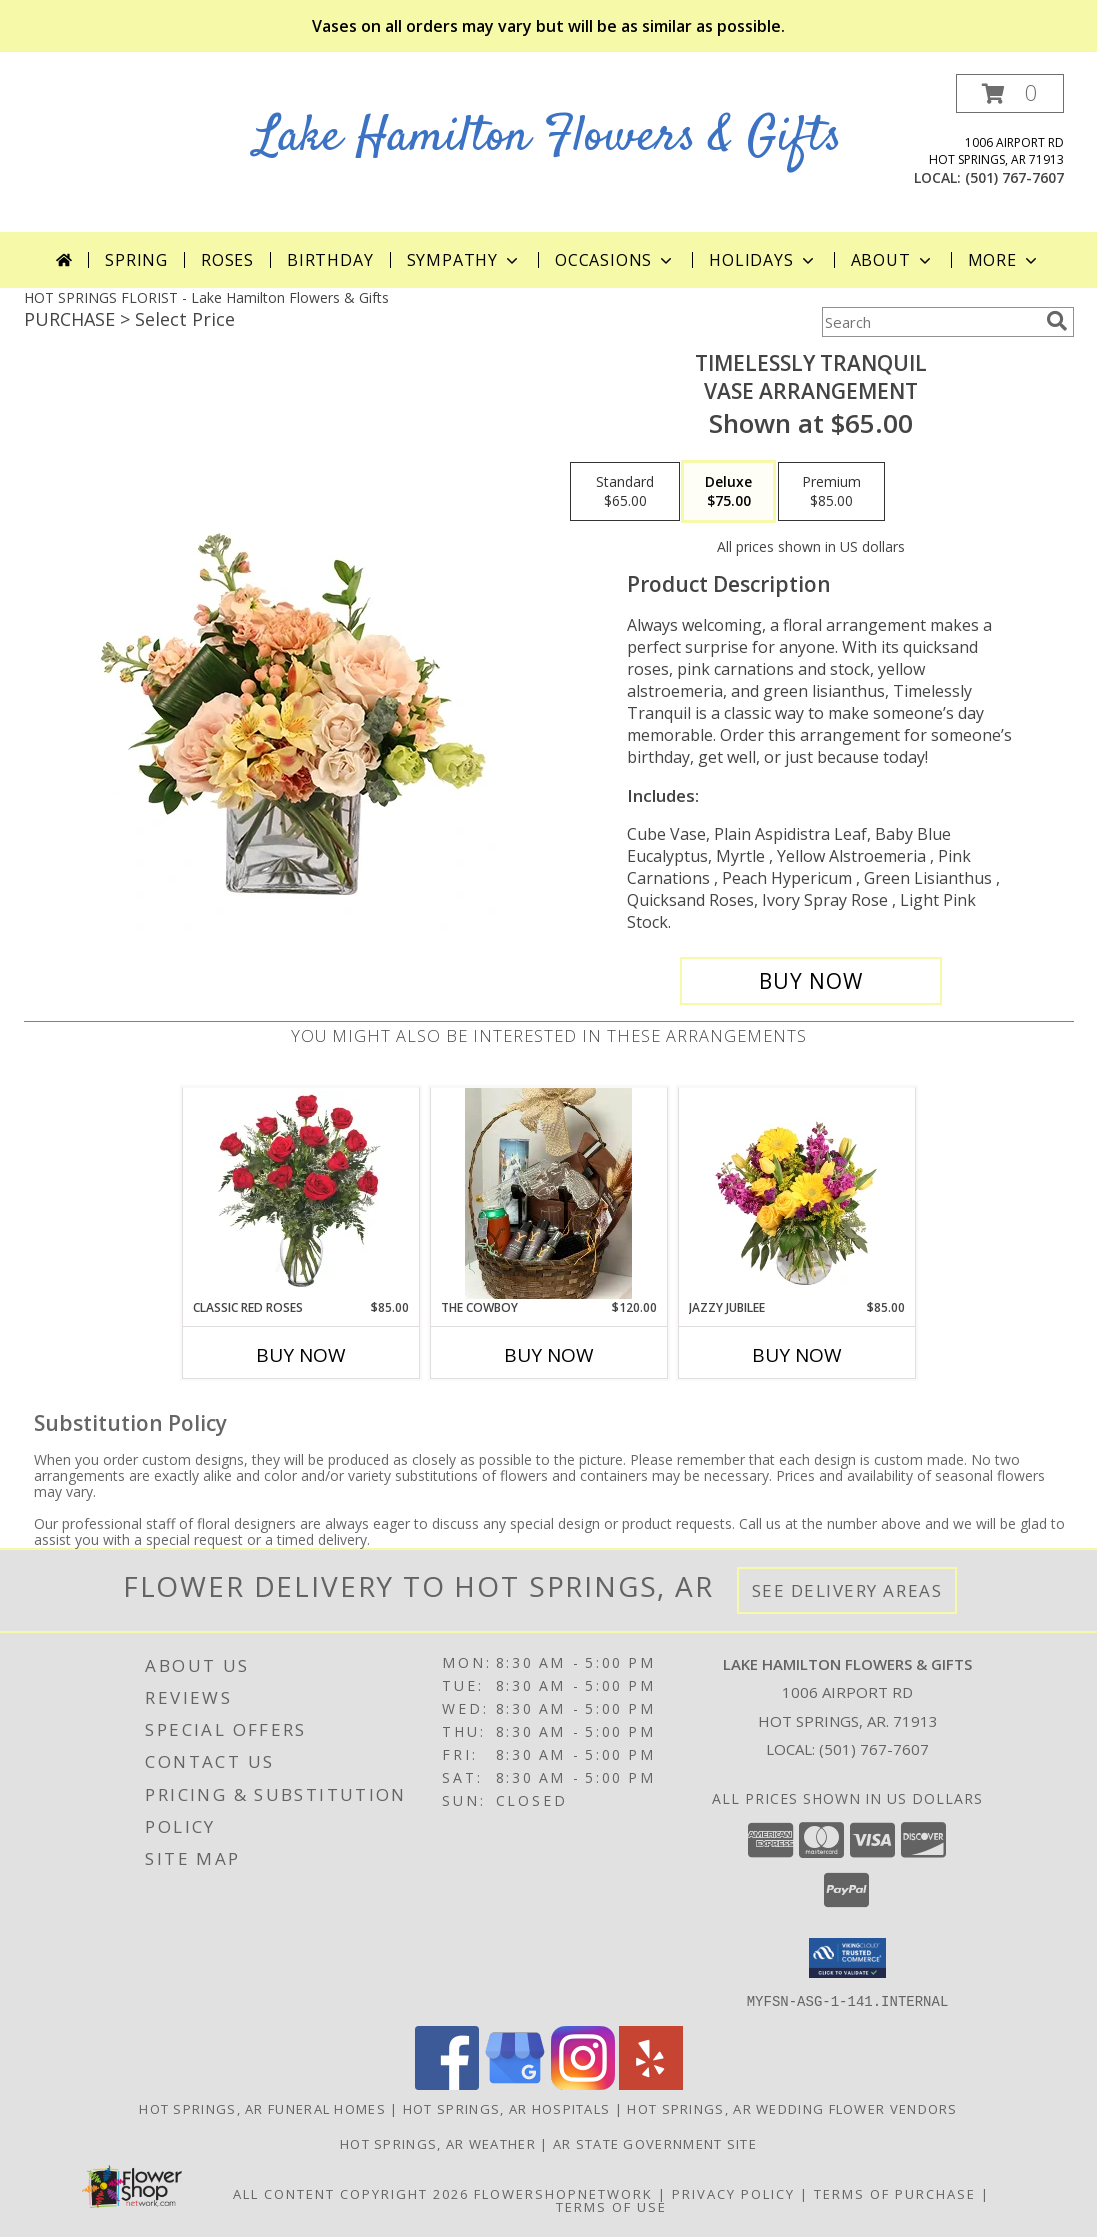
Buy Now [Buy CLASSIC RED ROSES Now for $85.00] (301, 1355)
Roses (227, 260)
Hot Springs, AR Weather (438, 2143)
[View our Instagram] (583, 2083)
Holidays (763, 260)
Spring (136, 260)
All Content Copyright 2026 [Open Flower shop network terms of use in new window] (351, 2193)
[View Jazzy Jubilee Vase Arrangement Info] (796, 1193)
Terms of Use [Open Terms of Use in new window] (611, 2206)
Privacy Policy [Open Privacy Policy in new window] (733, 2193)
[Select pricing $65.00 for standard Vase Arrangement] (625, 492)
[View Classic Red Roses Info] (300, 1193)
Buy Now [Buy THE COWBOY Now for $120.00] (549, 1355)
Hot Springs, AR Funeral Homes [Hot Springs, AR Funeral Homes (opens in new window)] (262, 2108)
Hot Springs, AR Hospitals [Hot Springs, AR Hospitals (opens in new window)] (507, 2108)
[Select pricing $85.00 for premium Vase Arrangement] (831, 492)
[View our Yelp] (651, 2083)
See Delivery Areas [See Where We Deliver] (847, 1590)
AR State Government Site (655, 2143)
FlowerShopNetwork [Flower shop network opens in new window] (563, 2193)
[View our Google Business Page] (515, 2083)
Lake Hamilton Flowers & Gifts (548, 137)
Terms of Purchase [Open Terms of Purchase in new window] (895, 2193)
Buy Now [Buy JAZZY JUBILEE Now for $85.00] (797, 1355)
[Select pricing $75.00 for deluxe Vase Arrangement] (728, 492)
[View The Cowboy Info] (548, 1193)
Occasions (615, 260)
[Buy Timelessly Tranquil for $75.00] (811, 981)
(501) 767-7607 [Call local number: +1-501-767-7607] (1014, 177)
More (1004, 260)
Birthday (330, 260)
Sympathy (464, 260)
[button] (1010, 93)
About (893, 260)
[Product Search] (930, 322)
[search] (1057, 321)
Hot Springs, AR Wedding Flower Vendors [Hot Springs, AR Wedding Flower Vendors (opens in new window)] (792, 2108)
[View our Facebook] (447, 2083)
